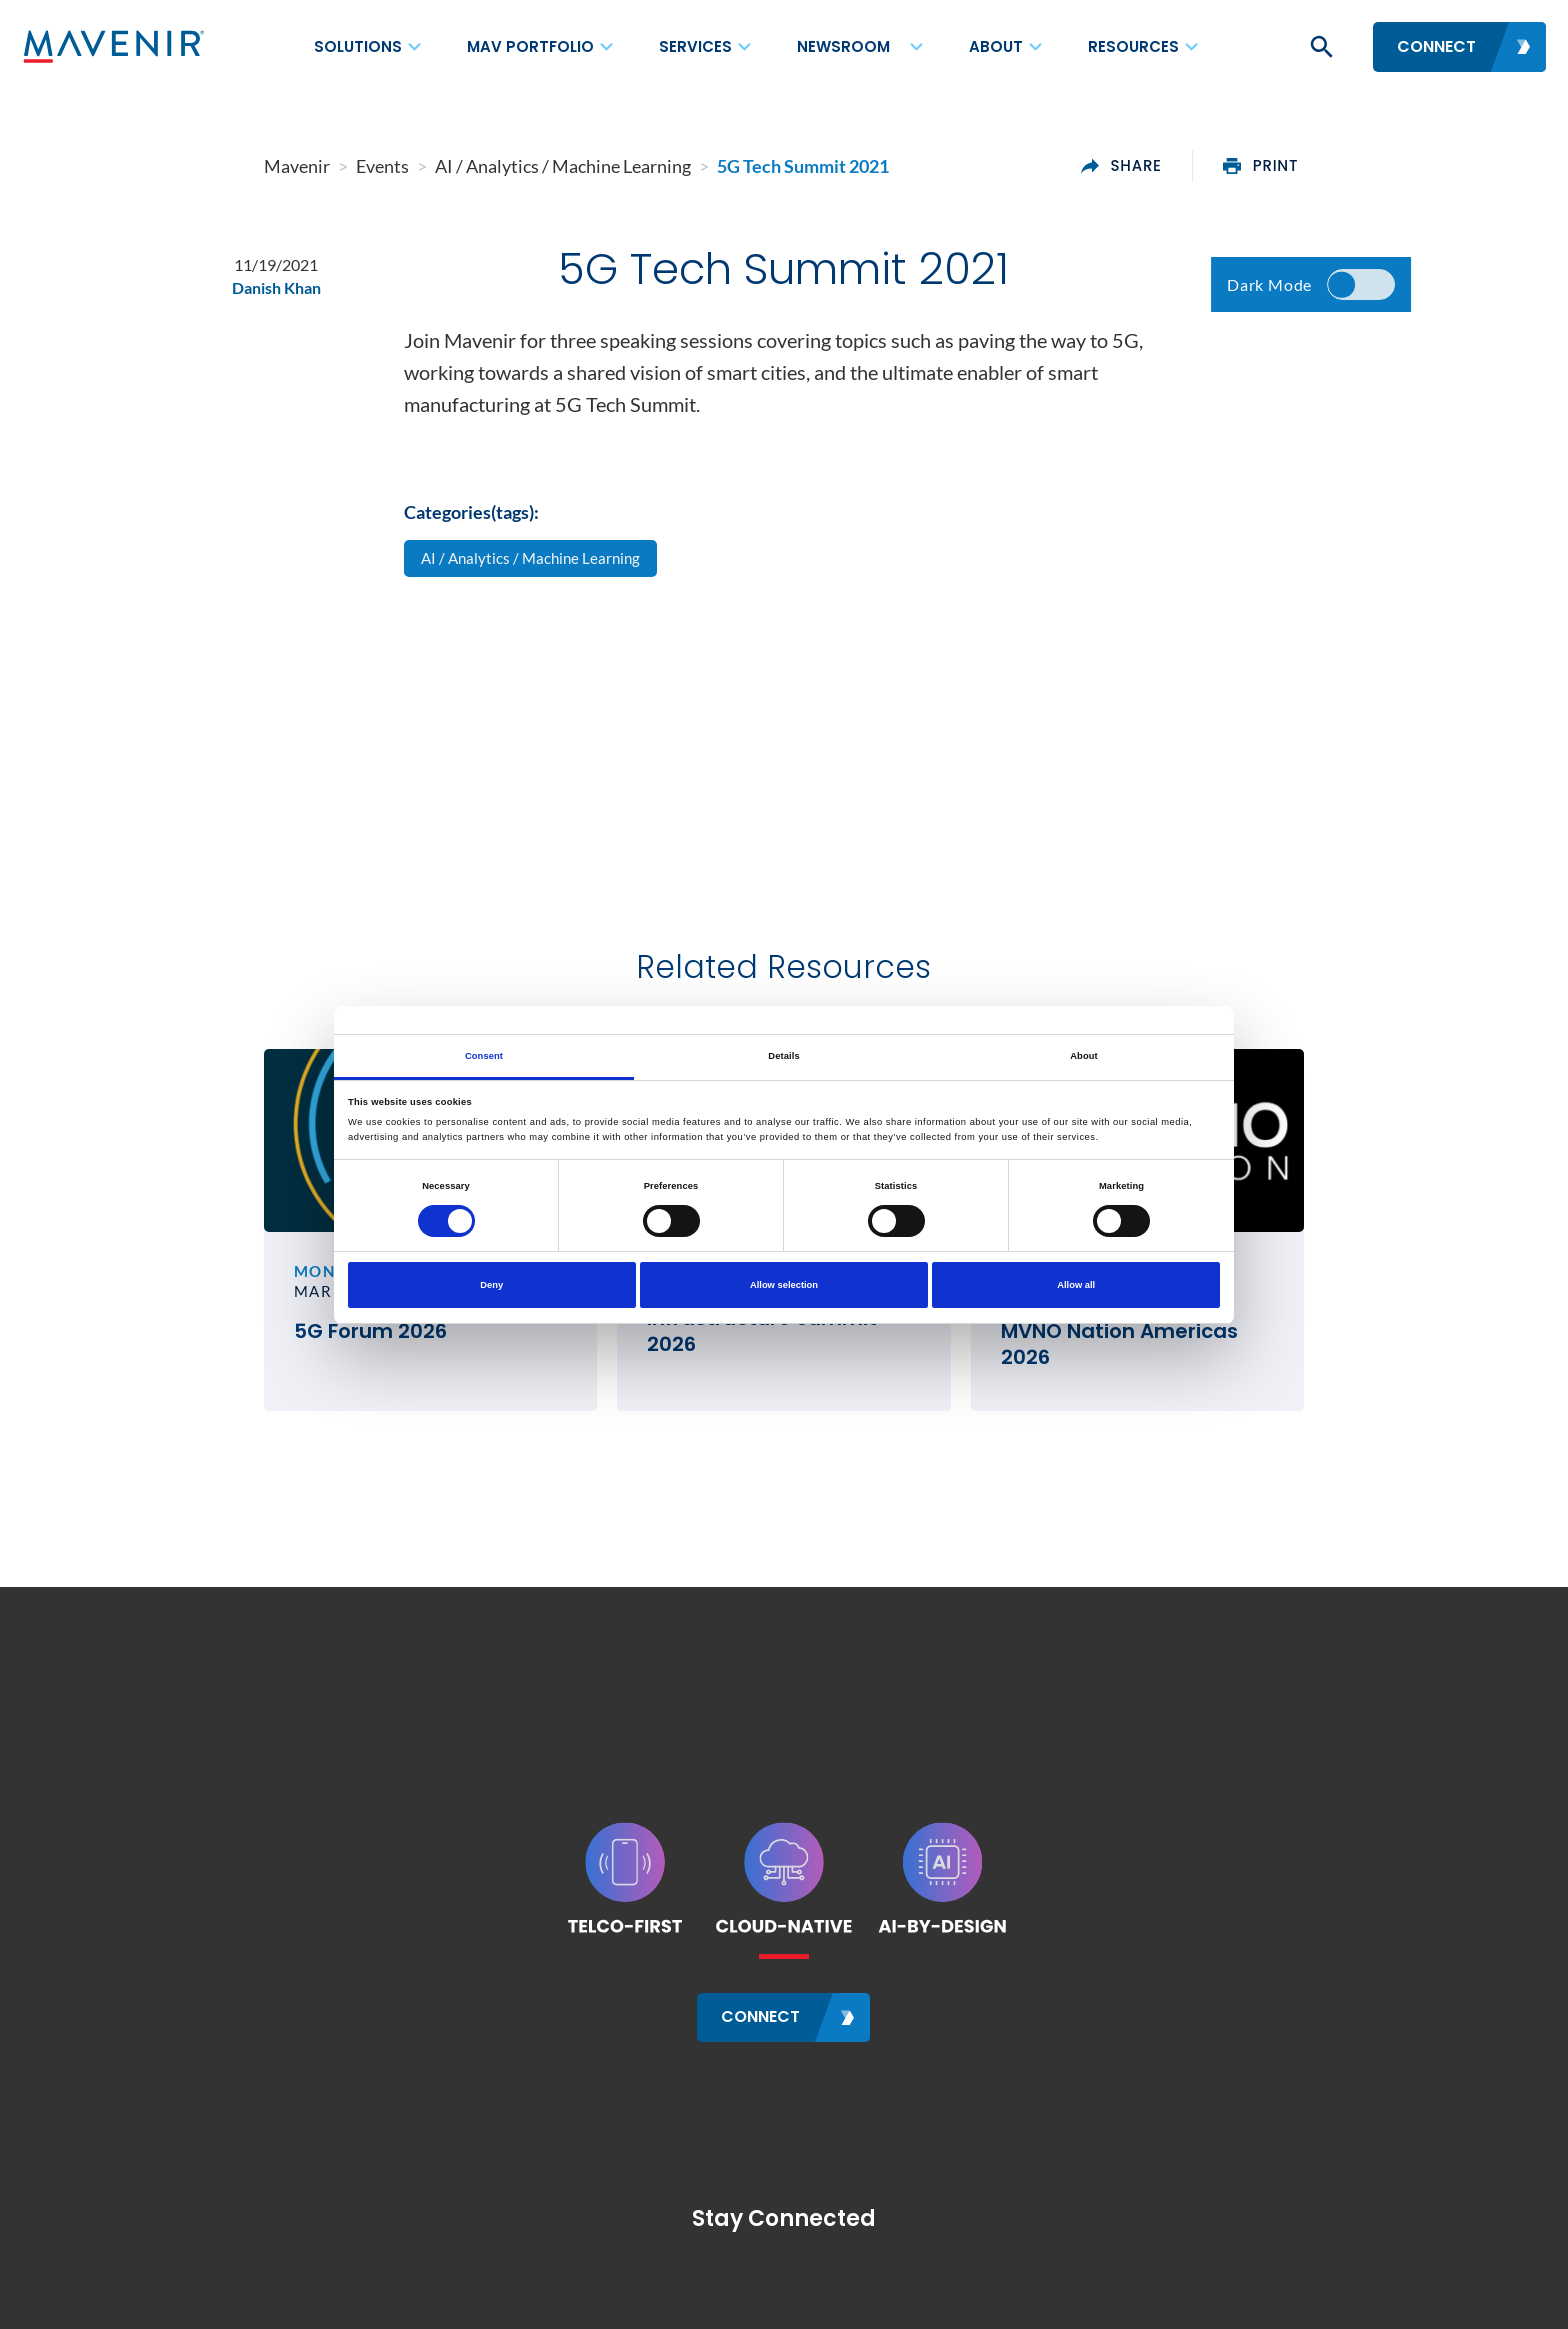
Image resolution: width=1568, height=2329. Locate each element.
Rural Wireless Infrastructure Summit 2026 (753, 1358)
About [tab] (1084, 1056)
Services (695, 46)
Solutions (358, 46)
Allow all (1076, 1285)
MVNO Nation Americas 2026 (1186, 1364)
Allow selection (784, 1285)
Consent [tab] (484, 1056)
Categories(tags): (471, 526)
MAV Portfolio (530, 46)
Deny (491, 1285)
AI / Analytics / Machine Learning (536, 573)
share (1240, 166)
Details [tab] (783, 1056)
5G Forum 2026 (250, 1384)
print (1380, 166)
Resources (1133, 46)
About (996, 46)
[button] (1320, 47)
